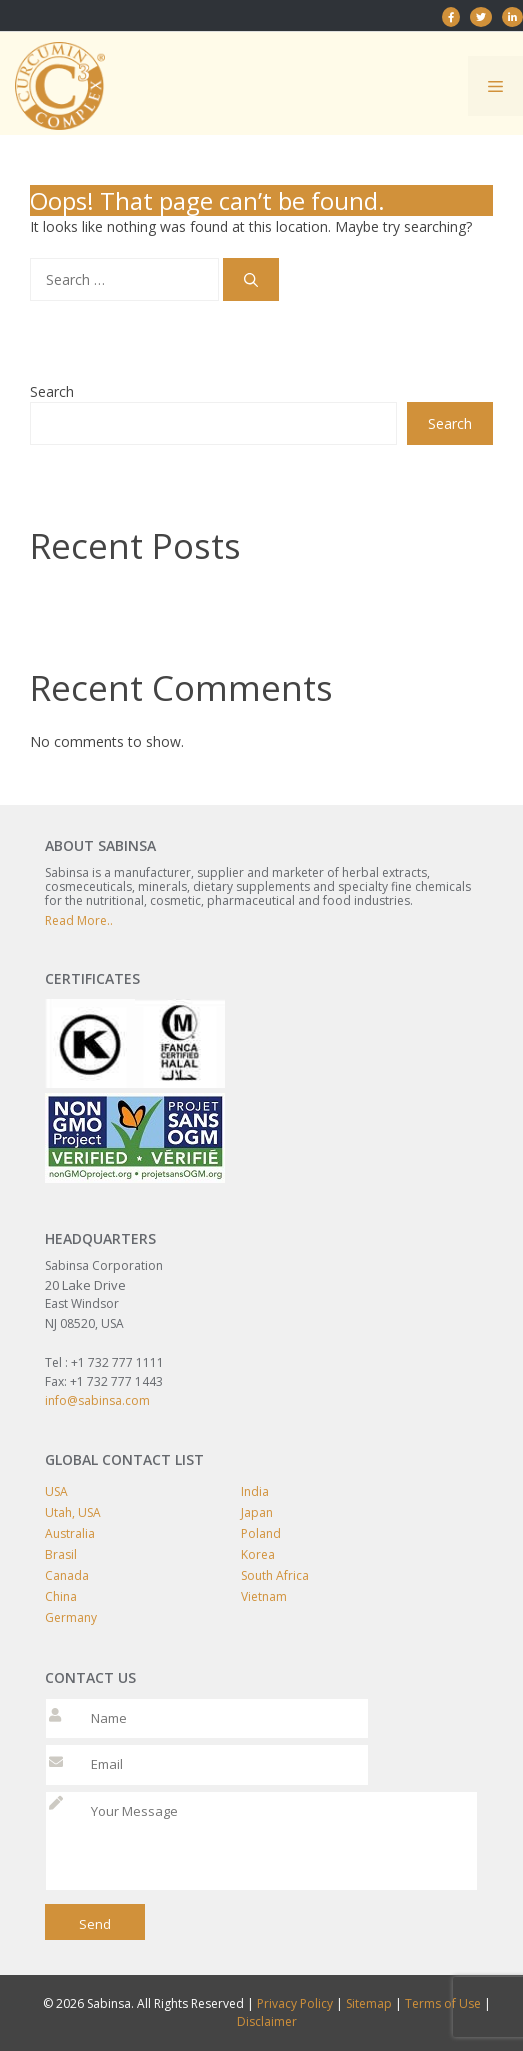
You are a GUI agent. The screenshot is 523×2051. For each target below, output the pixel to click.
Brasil (61, 1554)
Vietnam (264, 1596)
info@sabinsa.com (97, 1400)
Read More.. (79, 920)
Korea (258, 1554)
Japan (257, 1512)
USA (56, 1491)
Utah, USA (73, 1512)
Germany (71, 1617)
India (255, 1491)
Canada (67, 1575)
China (61, 1596)
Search (52, 391)
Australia (70, 1533)
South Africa (275, 1575)
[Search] (251, 279)
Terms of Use (443, 2003)
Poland (261, 1533)
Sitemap (369, 2003)
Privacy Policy (295, 2003)
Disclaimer (267, 2021)
